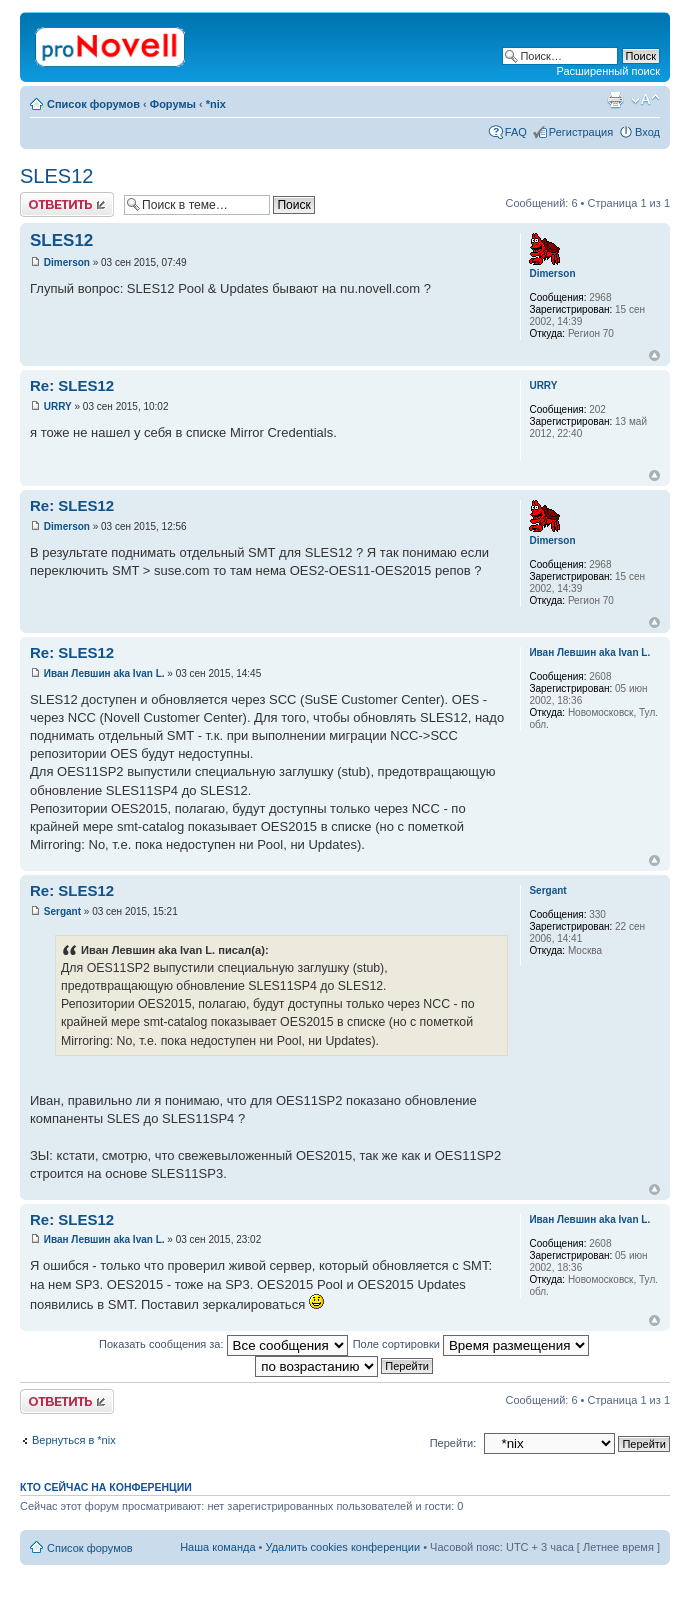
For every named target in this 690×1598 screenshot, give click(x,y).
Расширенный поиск (608, 71)
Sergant (62, 911)
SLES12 (56, 176)
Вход (647, 132)
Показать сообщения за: (223, 1344)
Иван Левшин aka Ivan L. (104, 673)
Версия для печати (615, 100)
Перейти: (453, 1443)
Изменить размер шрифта (645, 100)
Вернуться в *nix (74, 1440)
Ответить (67, 204)
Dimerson (67, 262)
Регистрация (581, 132)
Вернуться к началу (654, 355)
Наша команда (217, 1547)
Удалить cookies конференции (343, 1547)
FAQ (516, 132)
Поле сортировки (471, 1344)
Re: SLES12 (72, 385)
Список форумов (93, 104)
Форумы (173, 104)
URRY (58, 406)
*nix (216, 104)
